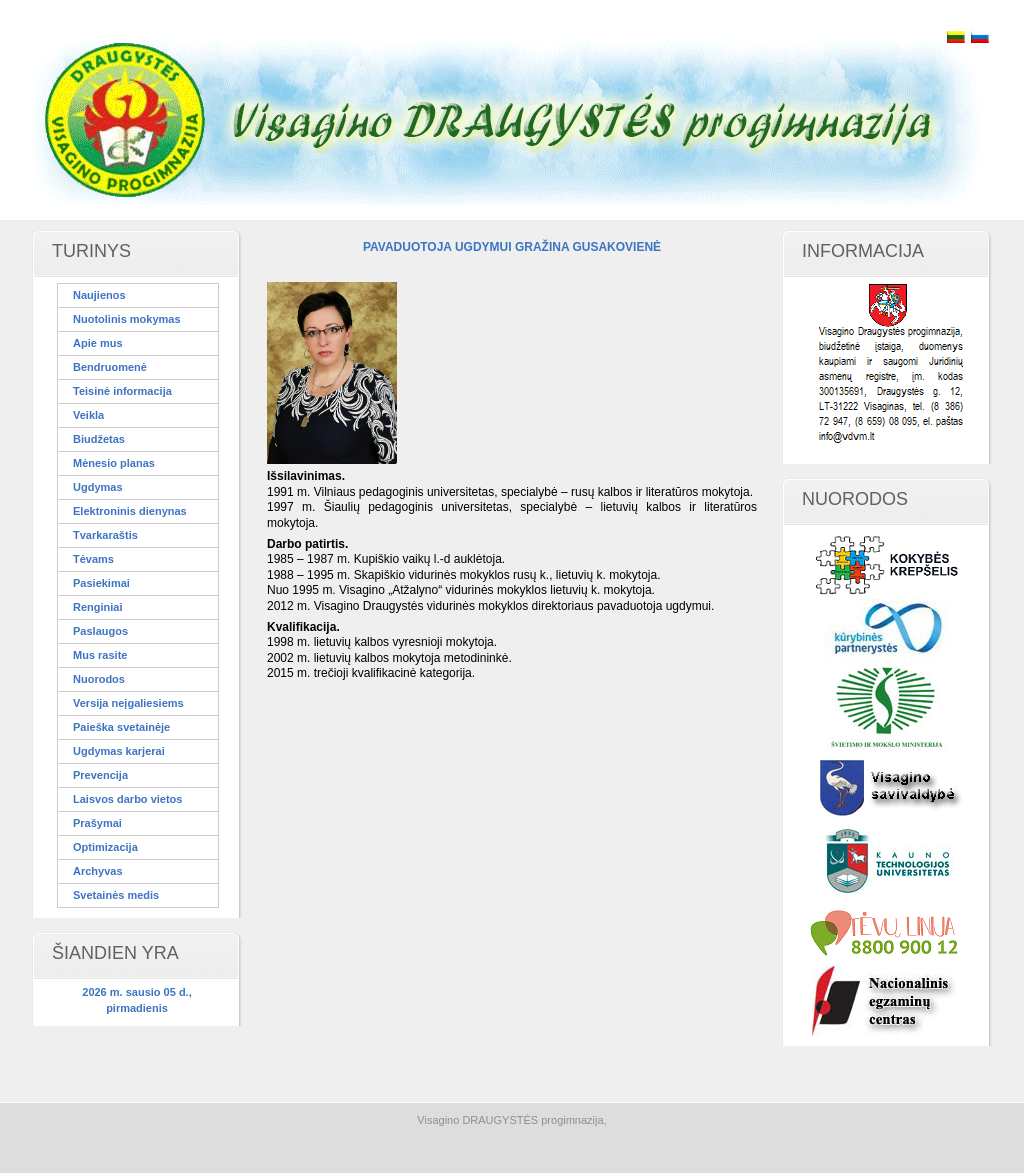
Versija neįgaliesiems (128, 703)
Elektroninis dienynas (130, 511)
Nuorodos (99, 679)
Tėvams (93, 559)
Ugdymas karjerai (119, 751)
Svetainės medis (116, 895)
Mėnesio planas (114, 463)
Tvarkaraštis (105, 535)
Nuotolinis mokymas (127, 319)
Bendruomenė (110, 367)
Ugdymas (98, 487)
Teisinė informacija (122, 391)
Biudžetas (99, 439)
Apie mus (98, 343)
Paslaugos (100, 631)
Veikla (88, 415)
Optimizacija (105, 847)
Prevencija (100, 775)
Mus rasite (100, 655)
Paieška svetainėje (121, 727)
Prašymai (97, 823)
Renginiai (98, 607)
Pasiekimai (101, 583)
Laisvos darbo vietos (127, 799)
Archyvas (98, 871)
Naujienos (99, 295)
